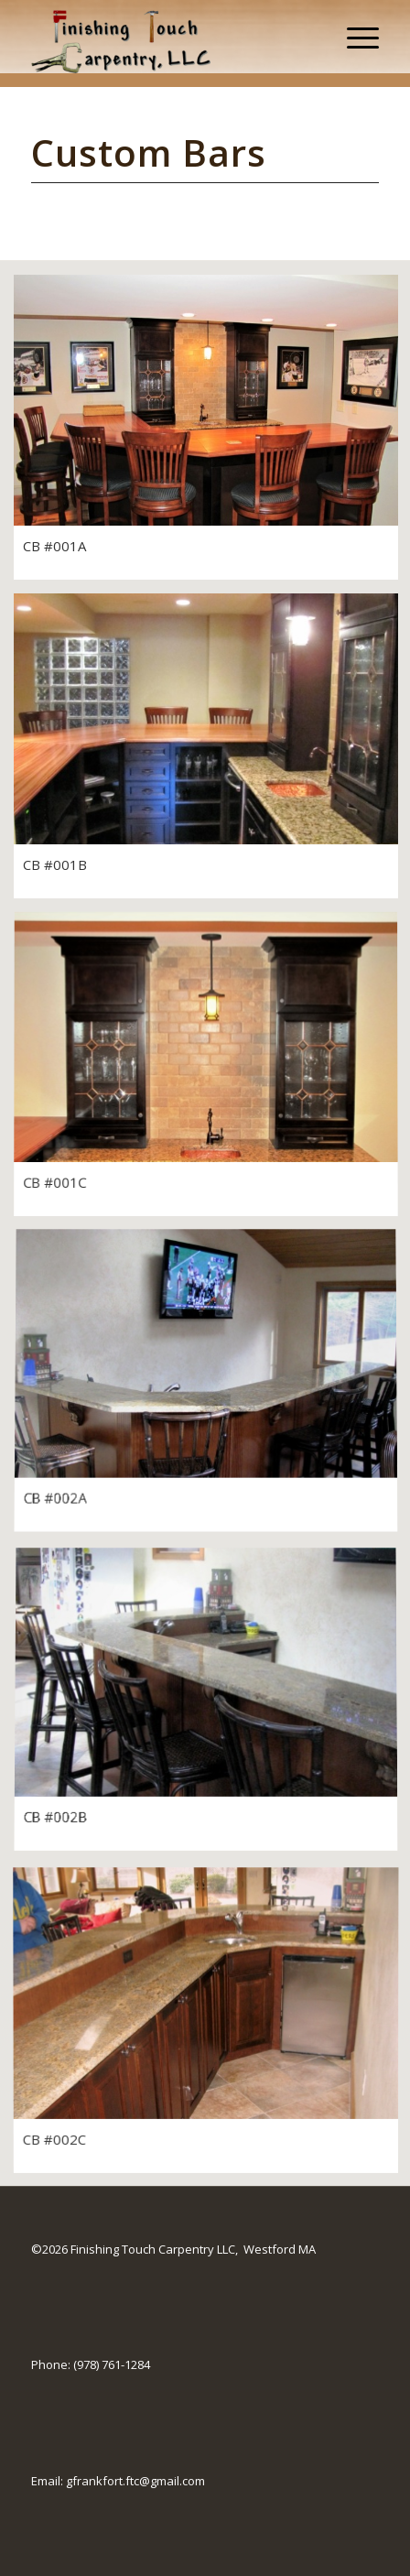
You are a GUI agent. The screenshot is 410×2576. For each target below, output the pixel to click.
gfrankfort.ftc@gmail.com (135, 2481)
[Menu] (354, 36)
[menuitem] (354, 36)
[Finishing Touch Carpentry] (170, 36)
